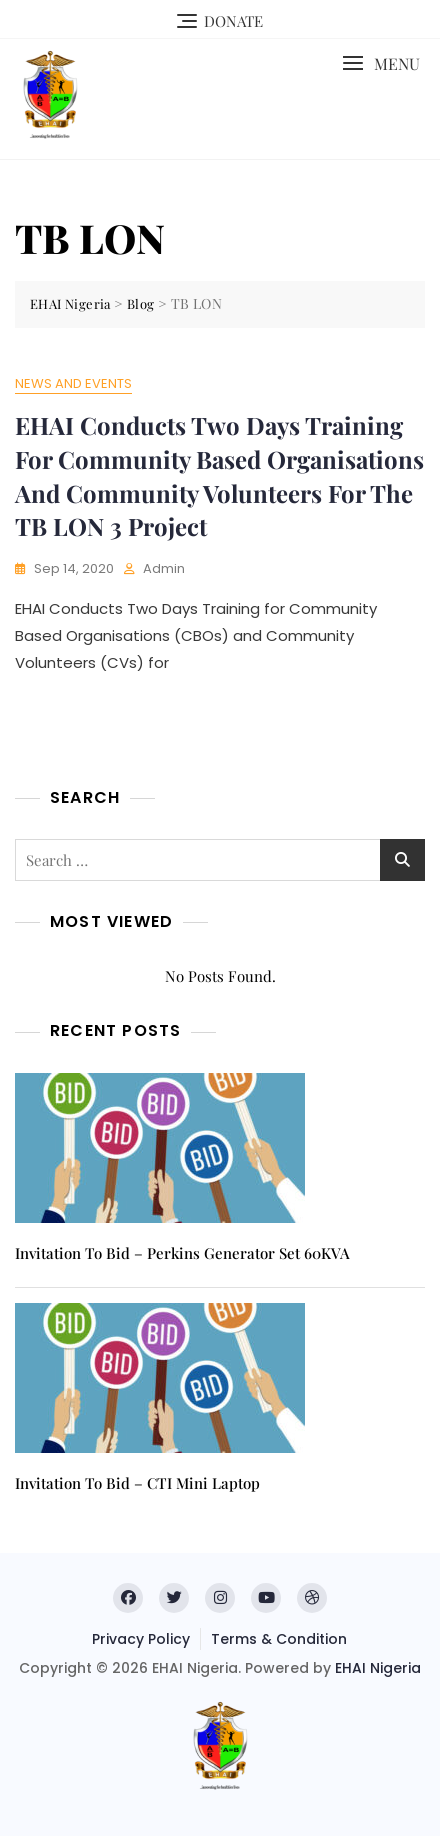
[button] (381, 63)
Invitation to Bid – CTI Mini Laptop (137, 1483)
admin (164, 568)
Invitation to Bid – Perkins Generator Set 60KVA (182, 1253)
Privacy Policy (141, 1639)
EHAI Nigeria (378, 1668)
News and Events (73, 383)
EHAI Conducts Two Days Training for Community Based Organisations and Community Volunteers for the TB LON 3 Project (219, 475)
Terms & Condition (279, 1639)
